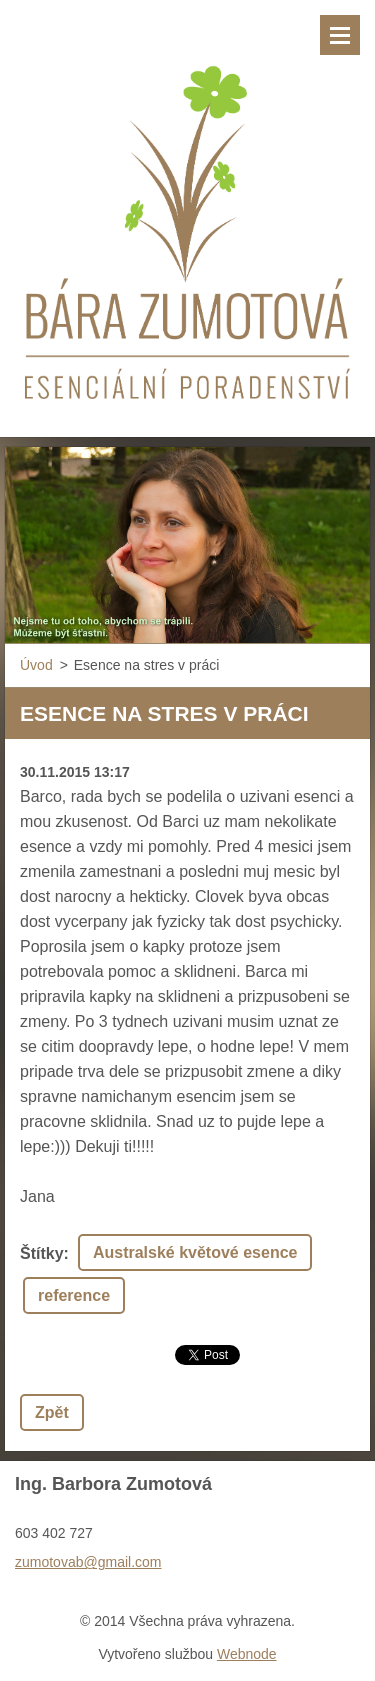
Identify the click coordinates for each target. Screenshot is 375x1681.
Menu (340, 35)
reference (74, 1295)
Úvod (36, 665)
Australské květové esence (195, 1252)
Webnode (247, 1654)
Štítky (42, 1253)
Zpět (52, 1412)
